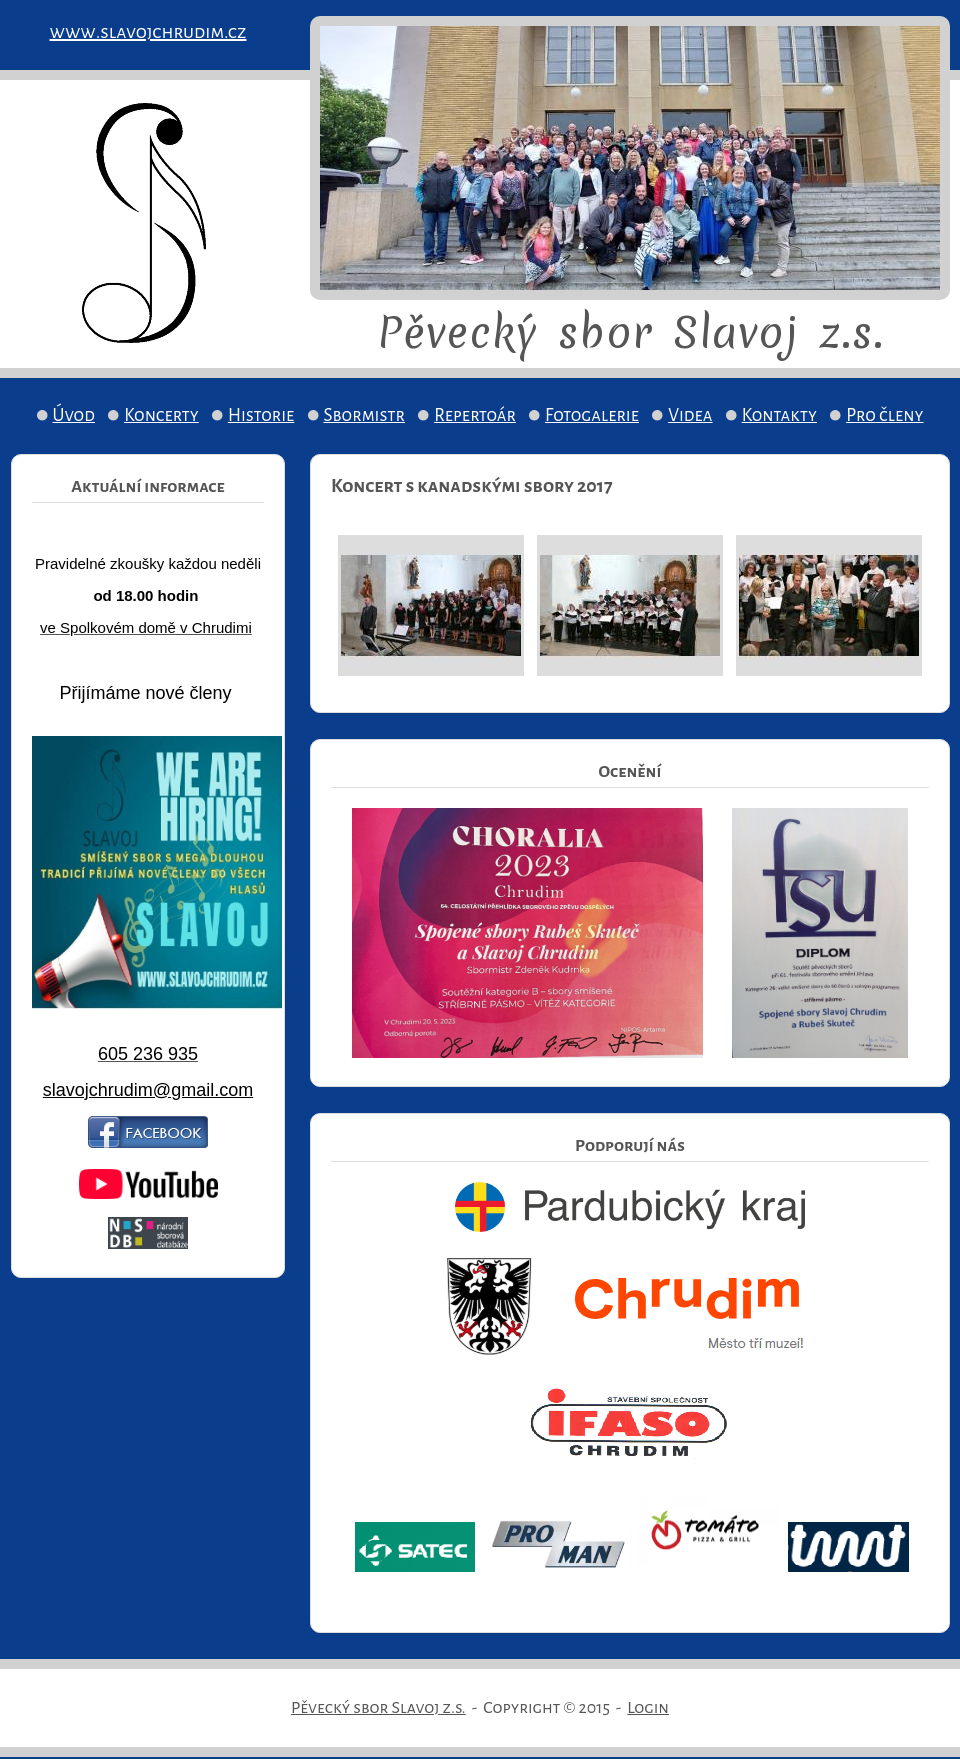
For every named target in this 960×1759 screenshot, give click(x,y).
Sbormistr (365, 415)
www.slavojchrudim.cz (148, 32)
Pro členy (884, 415)
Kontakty (779, 415)
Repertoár (475, 415)
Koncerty (161, 415)
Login (648, 1708)
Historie (261, 415)
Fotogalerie (592, 415)
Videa (690, 415)
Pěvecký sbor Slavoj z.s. (378, 1708)
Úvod (74, 415)
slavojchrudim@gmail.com (148, 1090)
